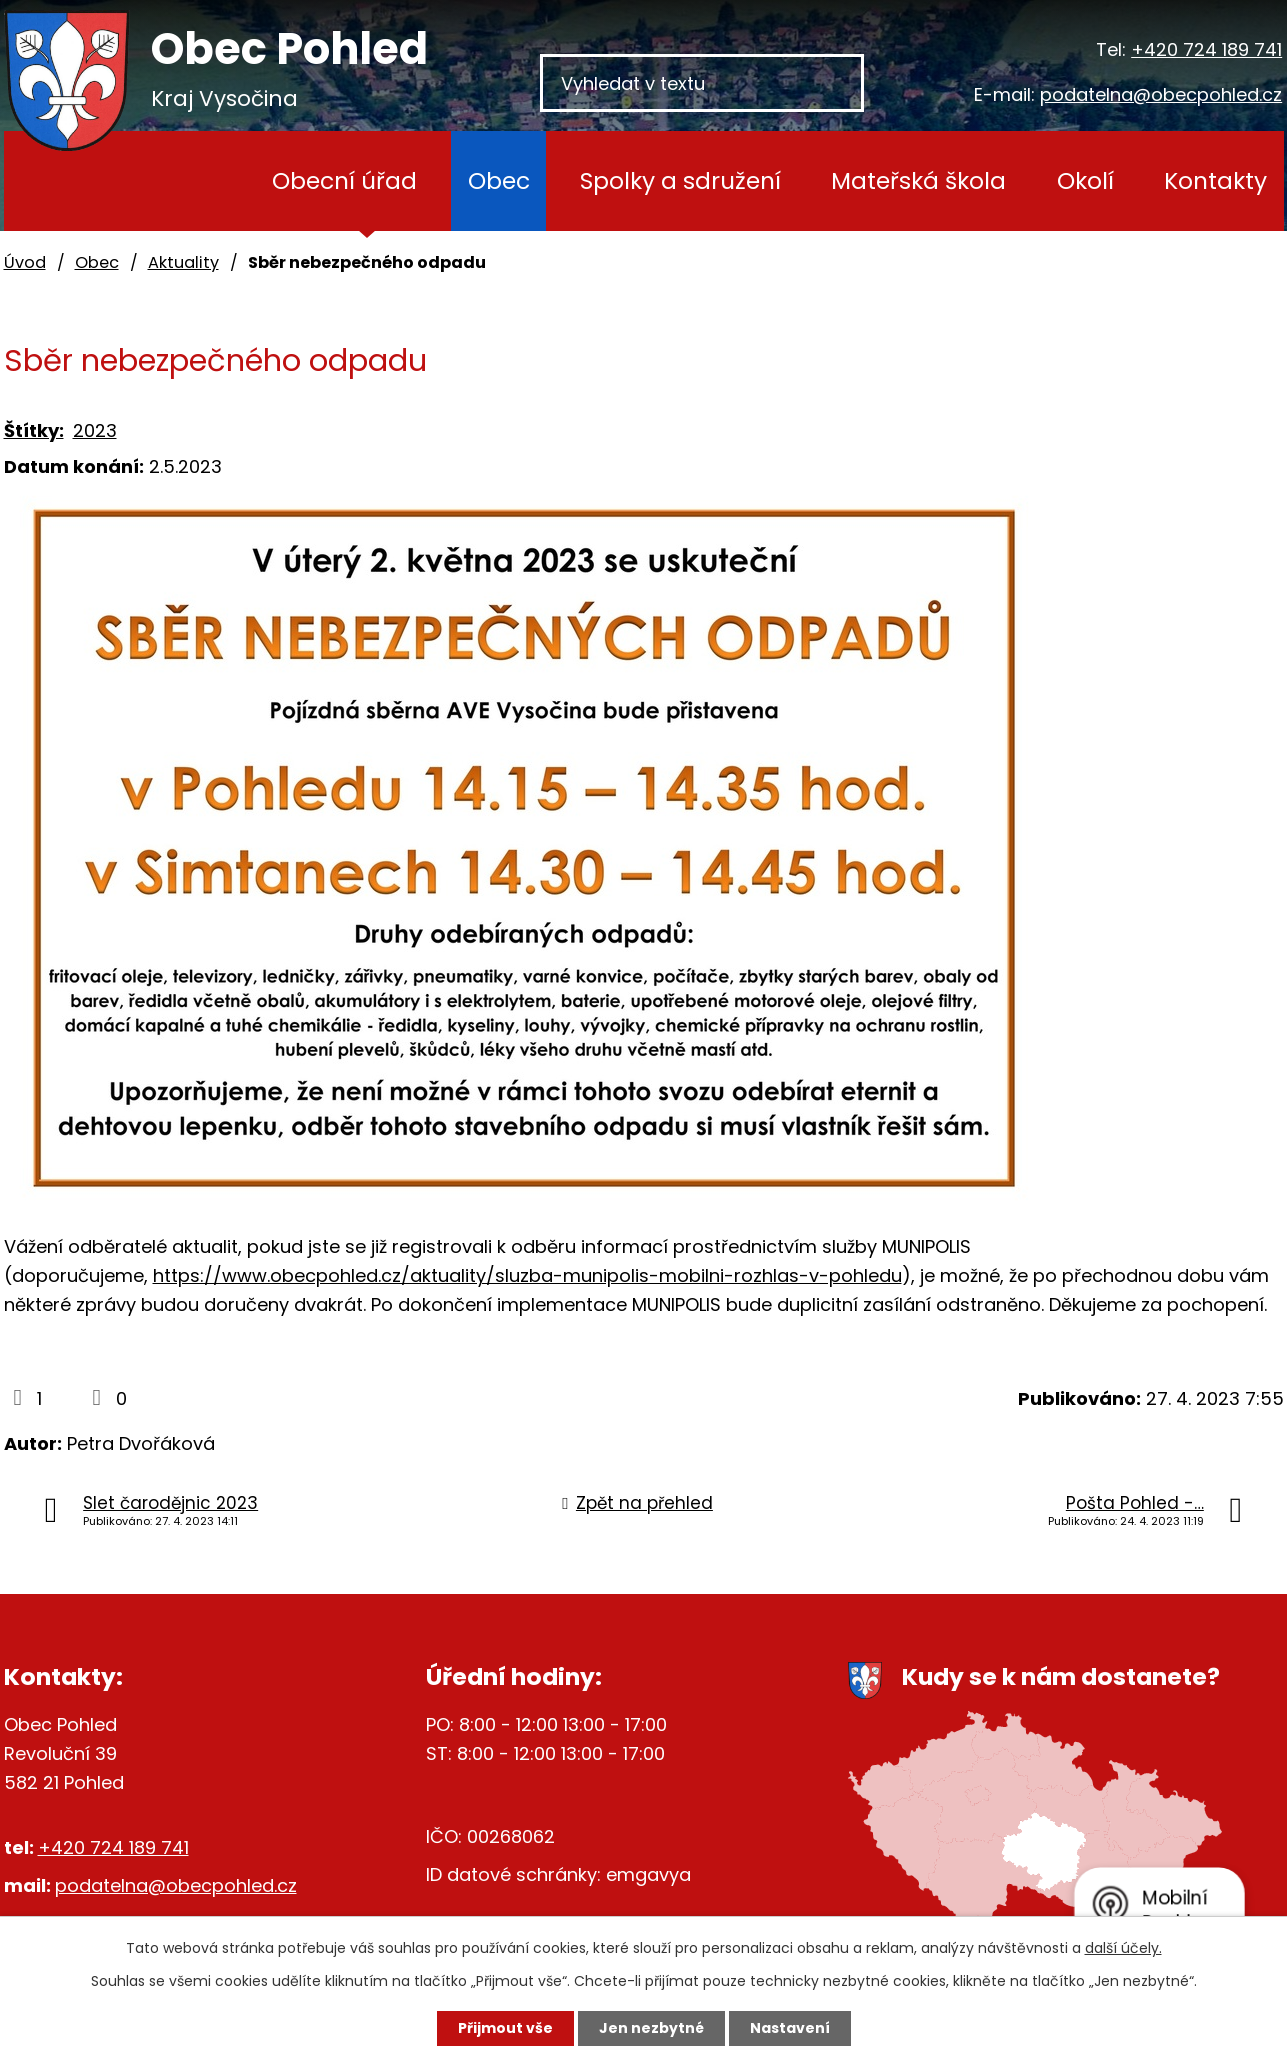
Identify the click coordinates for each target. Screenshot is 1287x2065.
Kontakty (1215, 180)
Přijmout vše (505, 2028)
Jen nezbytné (651, 2028)
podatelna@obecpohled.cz (1161, 94)
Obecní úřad (344, 180)
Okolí (1085, 180)
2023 (95, 430)
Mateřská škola (918, 180)
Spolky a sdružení (680, 180)
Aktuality (183, 262)
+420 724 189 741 (1206, 49)
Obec (499, 180)
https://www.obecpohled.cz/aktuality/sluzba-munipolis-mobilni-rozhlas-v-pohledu (527, 1275)
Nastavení (790, 2028)
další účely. (1123, 1948)
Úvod (193, 181)
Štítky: (34, 430)
